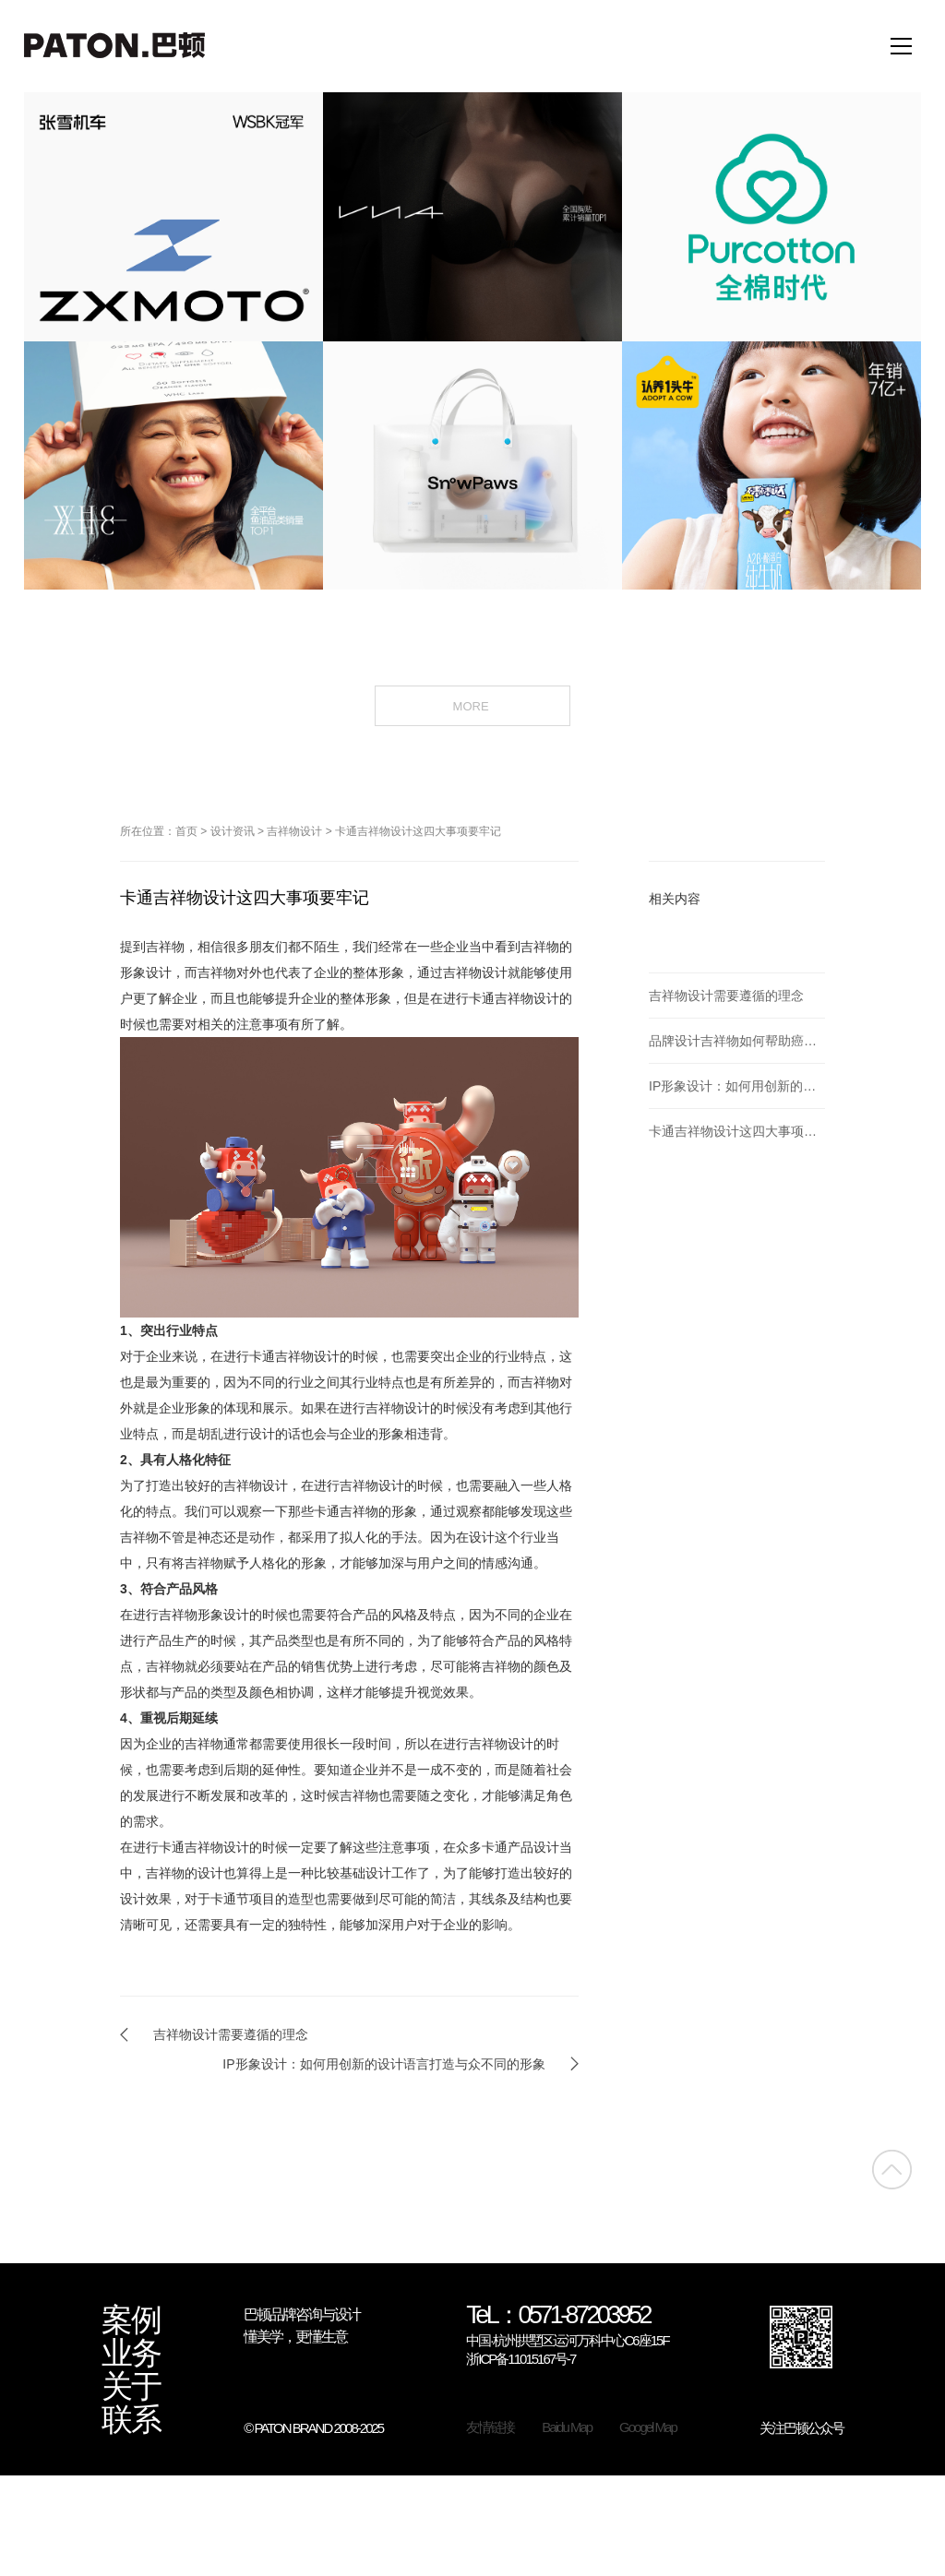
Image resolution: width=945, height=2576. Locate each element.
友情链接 (490, 2427)
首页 (186, 831)
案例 (131, 2320)
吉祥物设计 (294, 831)
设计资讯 (232, 831)
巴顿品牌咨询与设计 (302, 2314)
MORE (473, 705)
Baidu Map (567, 2427)
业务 (131, 2353)
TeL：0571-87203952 (558, 2316)
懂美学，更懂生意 (295, 2336)
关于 (131, 2386)
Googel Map (647, 2427)
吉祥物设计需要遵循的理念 (230, 2034)
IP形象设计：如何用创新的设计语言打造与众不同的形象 (383, 2064)
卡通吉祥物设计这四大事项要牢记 (418, 831)
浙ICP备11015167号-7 (520, 2359)
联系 (131, 2420)
